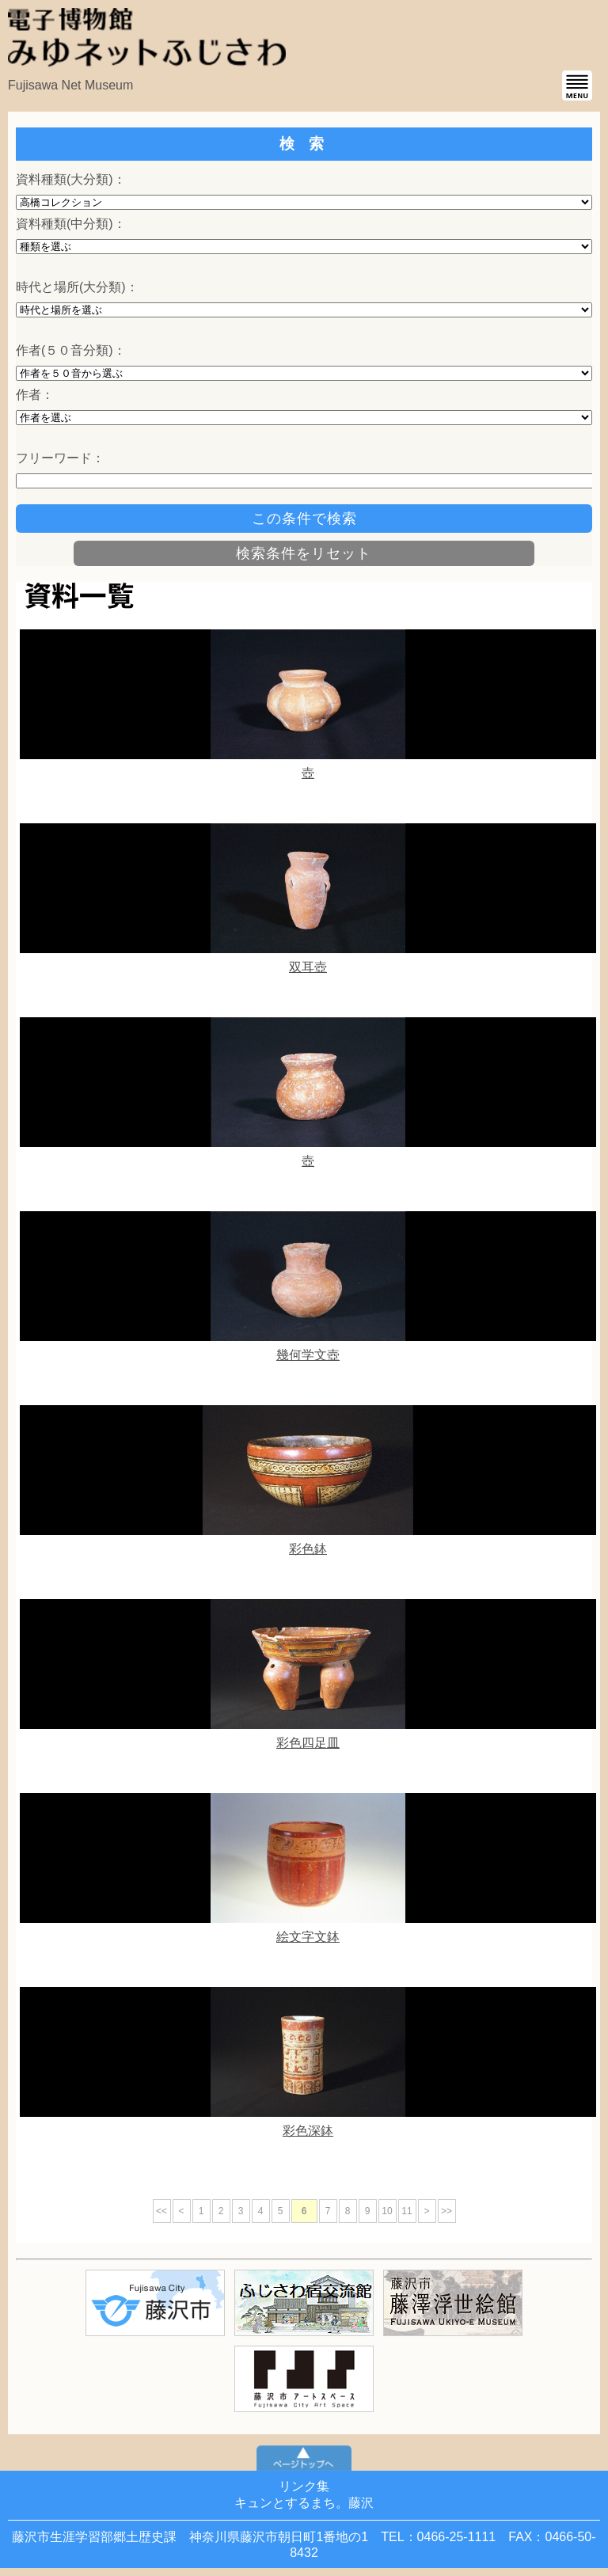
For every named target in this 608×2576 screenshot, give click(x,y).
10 (387, 2211)
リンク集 (304, 2486)
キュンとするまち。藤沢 (304, 2503)
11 (406, 2211)
